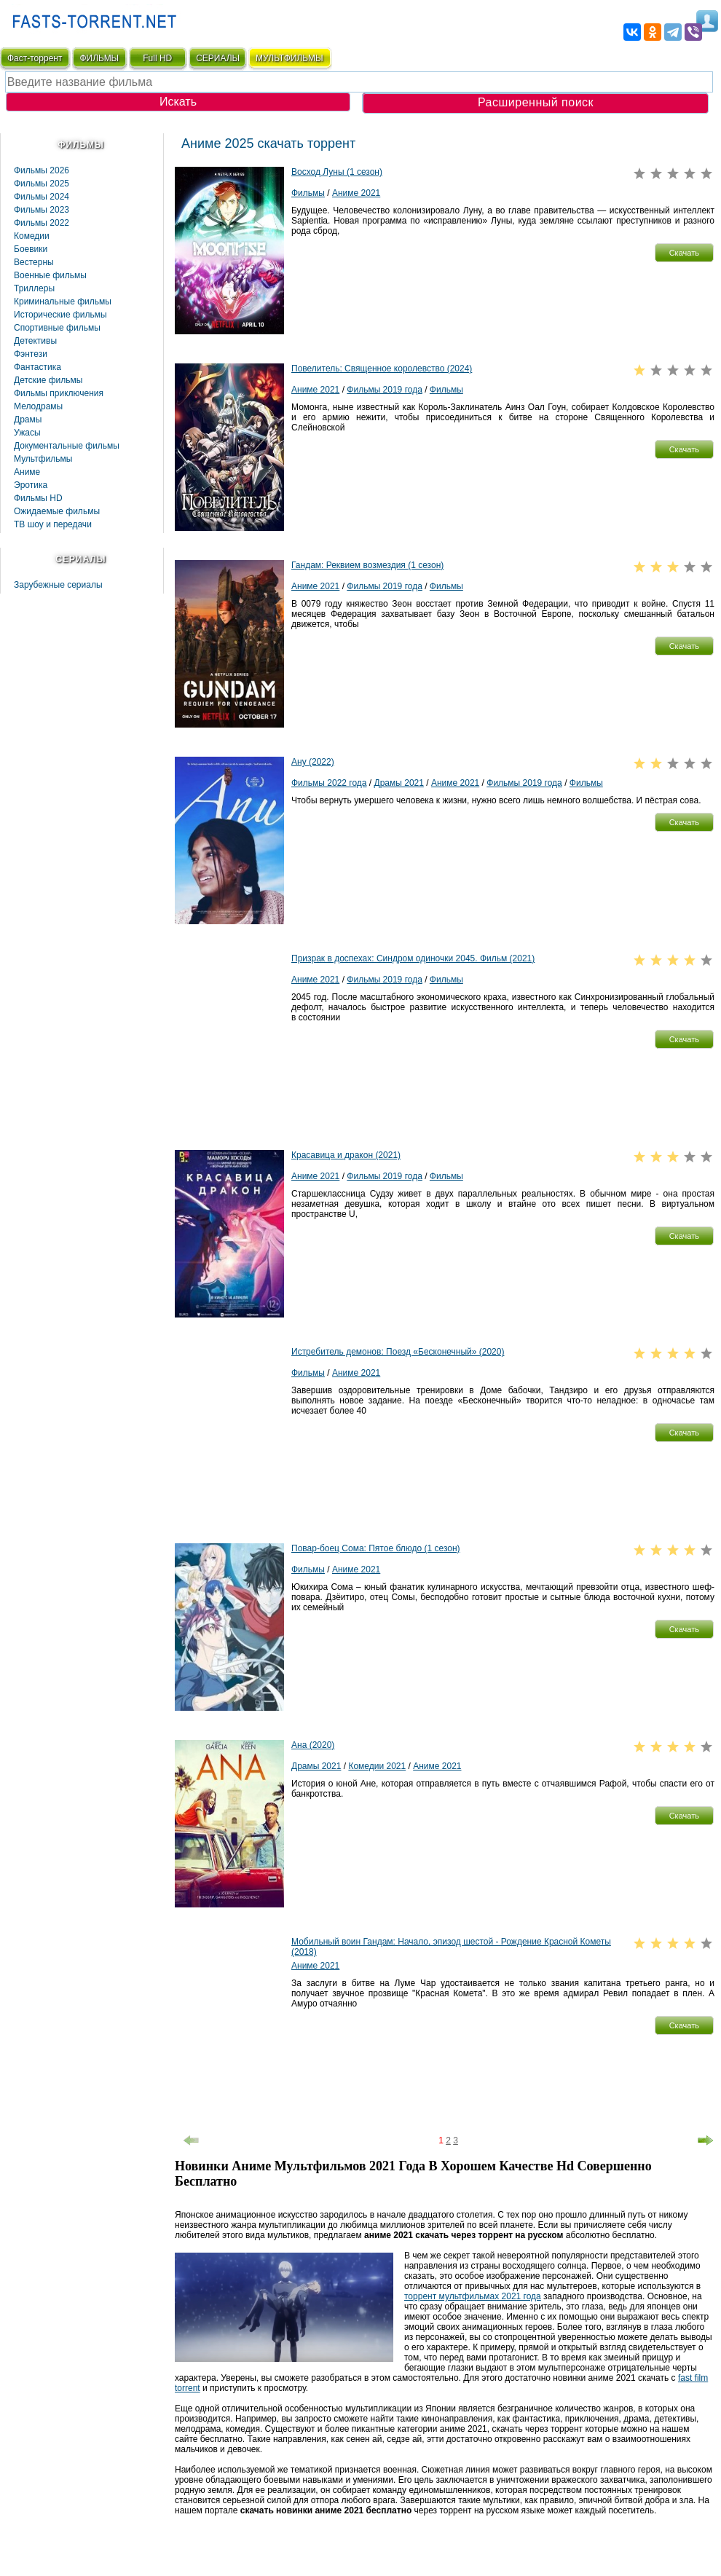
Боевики (30, 249)
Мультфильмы (43, 459)
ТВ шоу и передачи (53, 524)
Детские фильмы (48, 380)
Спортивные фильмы (57, 328)
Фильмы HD (38, 498)
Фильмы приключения (58, 393)
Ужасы (27, 433)
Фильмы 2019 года (384, 390)
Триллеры (34, 288)
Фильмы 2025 (41, 183)
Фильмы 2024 (41, 197)
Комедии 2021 (377, 1766)
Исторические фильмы (60, 315)
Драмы (28, 419)
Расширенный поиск (536, 102)
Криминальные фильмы (62, 301)
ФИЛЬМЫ (99, 58)
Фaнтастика (37, 367)
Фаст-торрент (34, 58)
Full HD (157, 58)
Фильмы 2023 (41, 210)
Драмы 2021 (399, 783)
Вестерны (34, 262)
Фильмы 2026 (41, 170)
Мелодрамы (38, 406)
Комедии (32, 236)
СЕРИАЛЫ (218, 58)
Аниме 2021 (356, 193)
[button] (684, 252)
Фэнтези (30, 354)
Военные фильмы (50, 275)
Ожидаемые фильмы (57, 511)
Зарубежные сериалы (58, 585)
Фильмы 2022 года (329, 783)
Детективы (35, 341)
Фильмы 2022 (41, 223)
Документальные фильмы (66, 446)
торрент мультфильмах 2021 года (472, 2296)
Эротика (30, 485)
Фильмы (308, 193)
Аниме (27, 472)
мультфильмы (289, 58)
